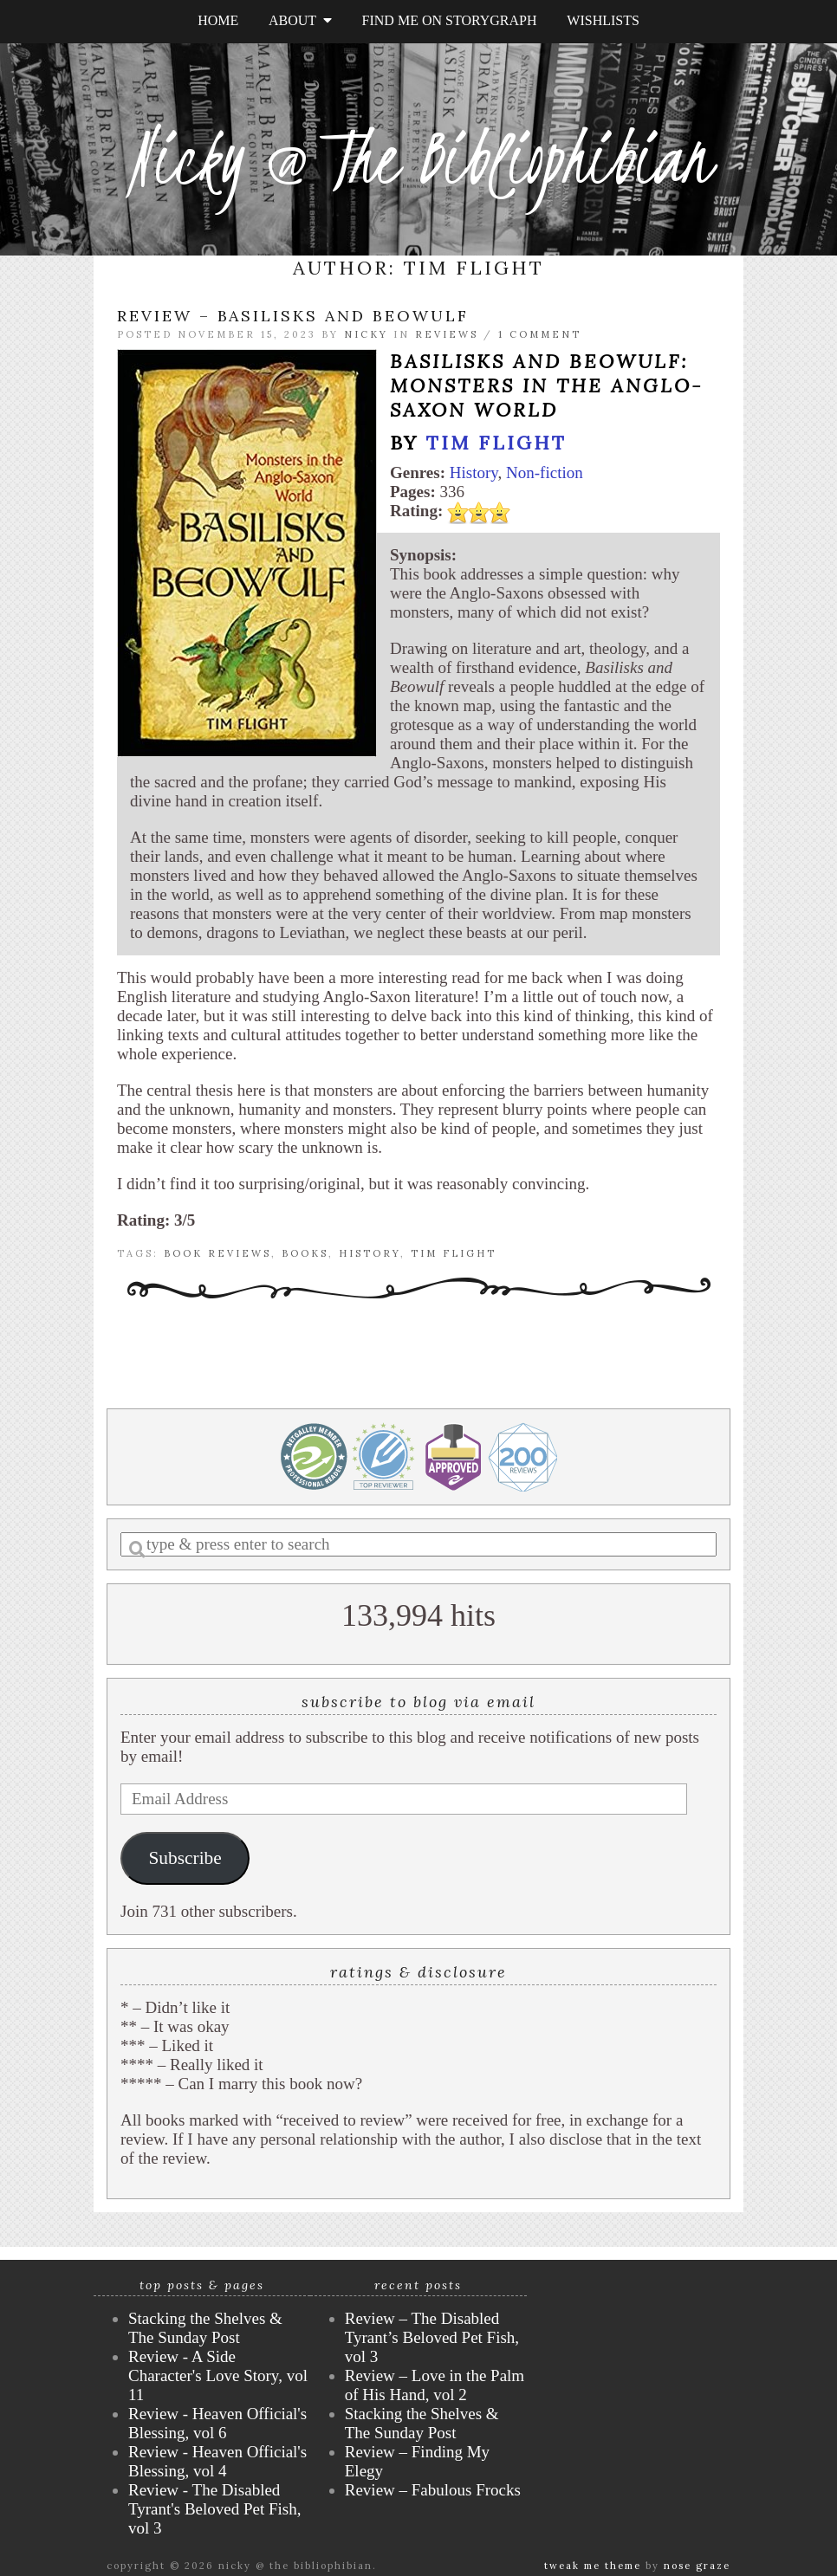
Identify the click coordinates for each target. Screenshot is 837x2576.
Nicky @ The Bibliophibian (418, 158)
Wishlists (603, 20)
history (369, 1253)
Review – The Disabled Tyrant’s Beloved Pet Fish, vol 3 (432, 2337)
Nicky (366, 334)
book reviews (217, 1253)
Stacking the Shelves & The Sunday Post (205, 2327)
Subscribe (184, 1858)
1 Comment (539, 334)
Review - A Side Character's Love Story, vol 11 (218, 2375)
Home (218, 20)
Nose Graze (697, 2566)
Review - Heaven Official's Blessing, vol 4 (217, 2461)
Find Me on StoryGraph (449, 20)
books (305, 1253)
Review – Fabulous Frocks (433, 2490)
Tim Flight (496, 442)
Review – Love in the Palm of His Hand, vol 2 (434, 2385)
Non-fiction (544, 472)
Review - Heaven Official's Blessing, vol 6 (217, 2423)
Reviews (446, 334)
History (474, 472)
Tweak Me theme (592, 2566)
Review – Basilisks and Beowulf (293, 316)
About (300, 20)
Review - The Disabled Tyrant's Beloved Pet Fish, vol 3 (214, 2509)
